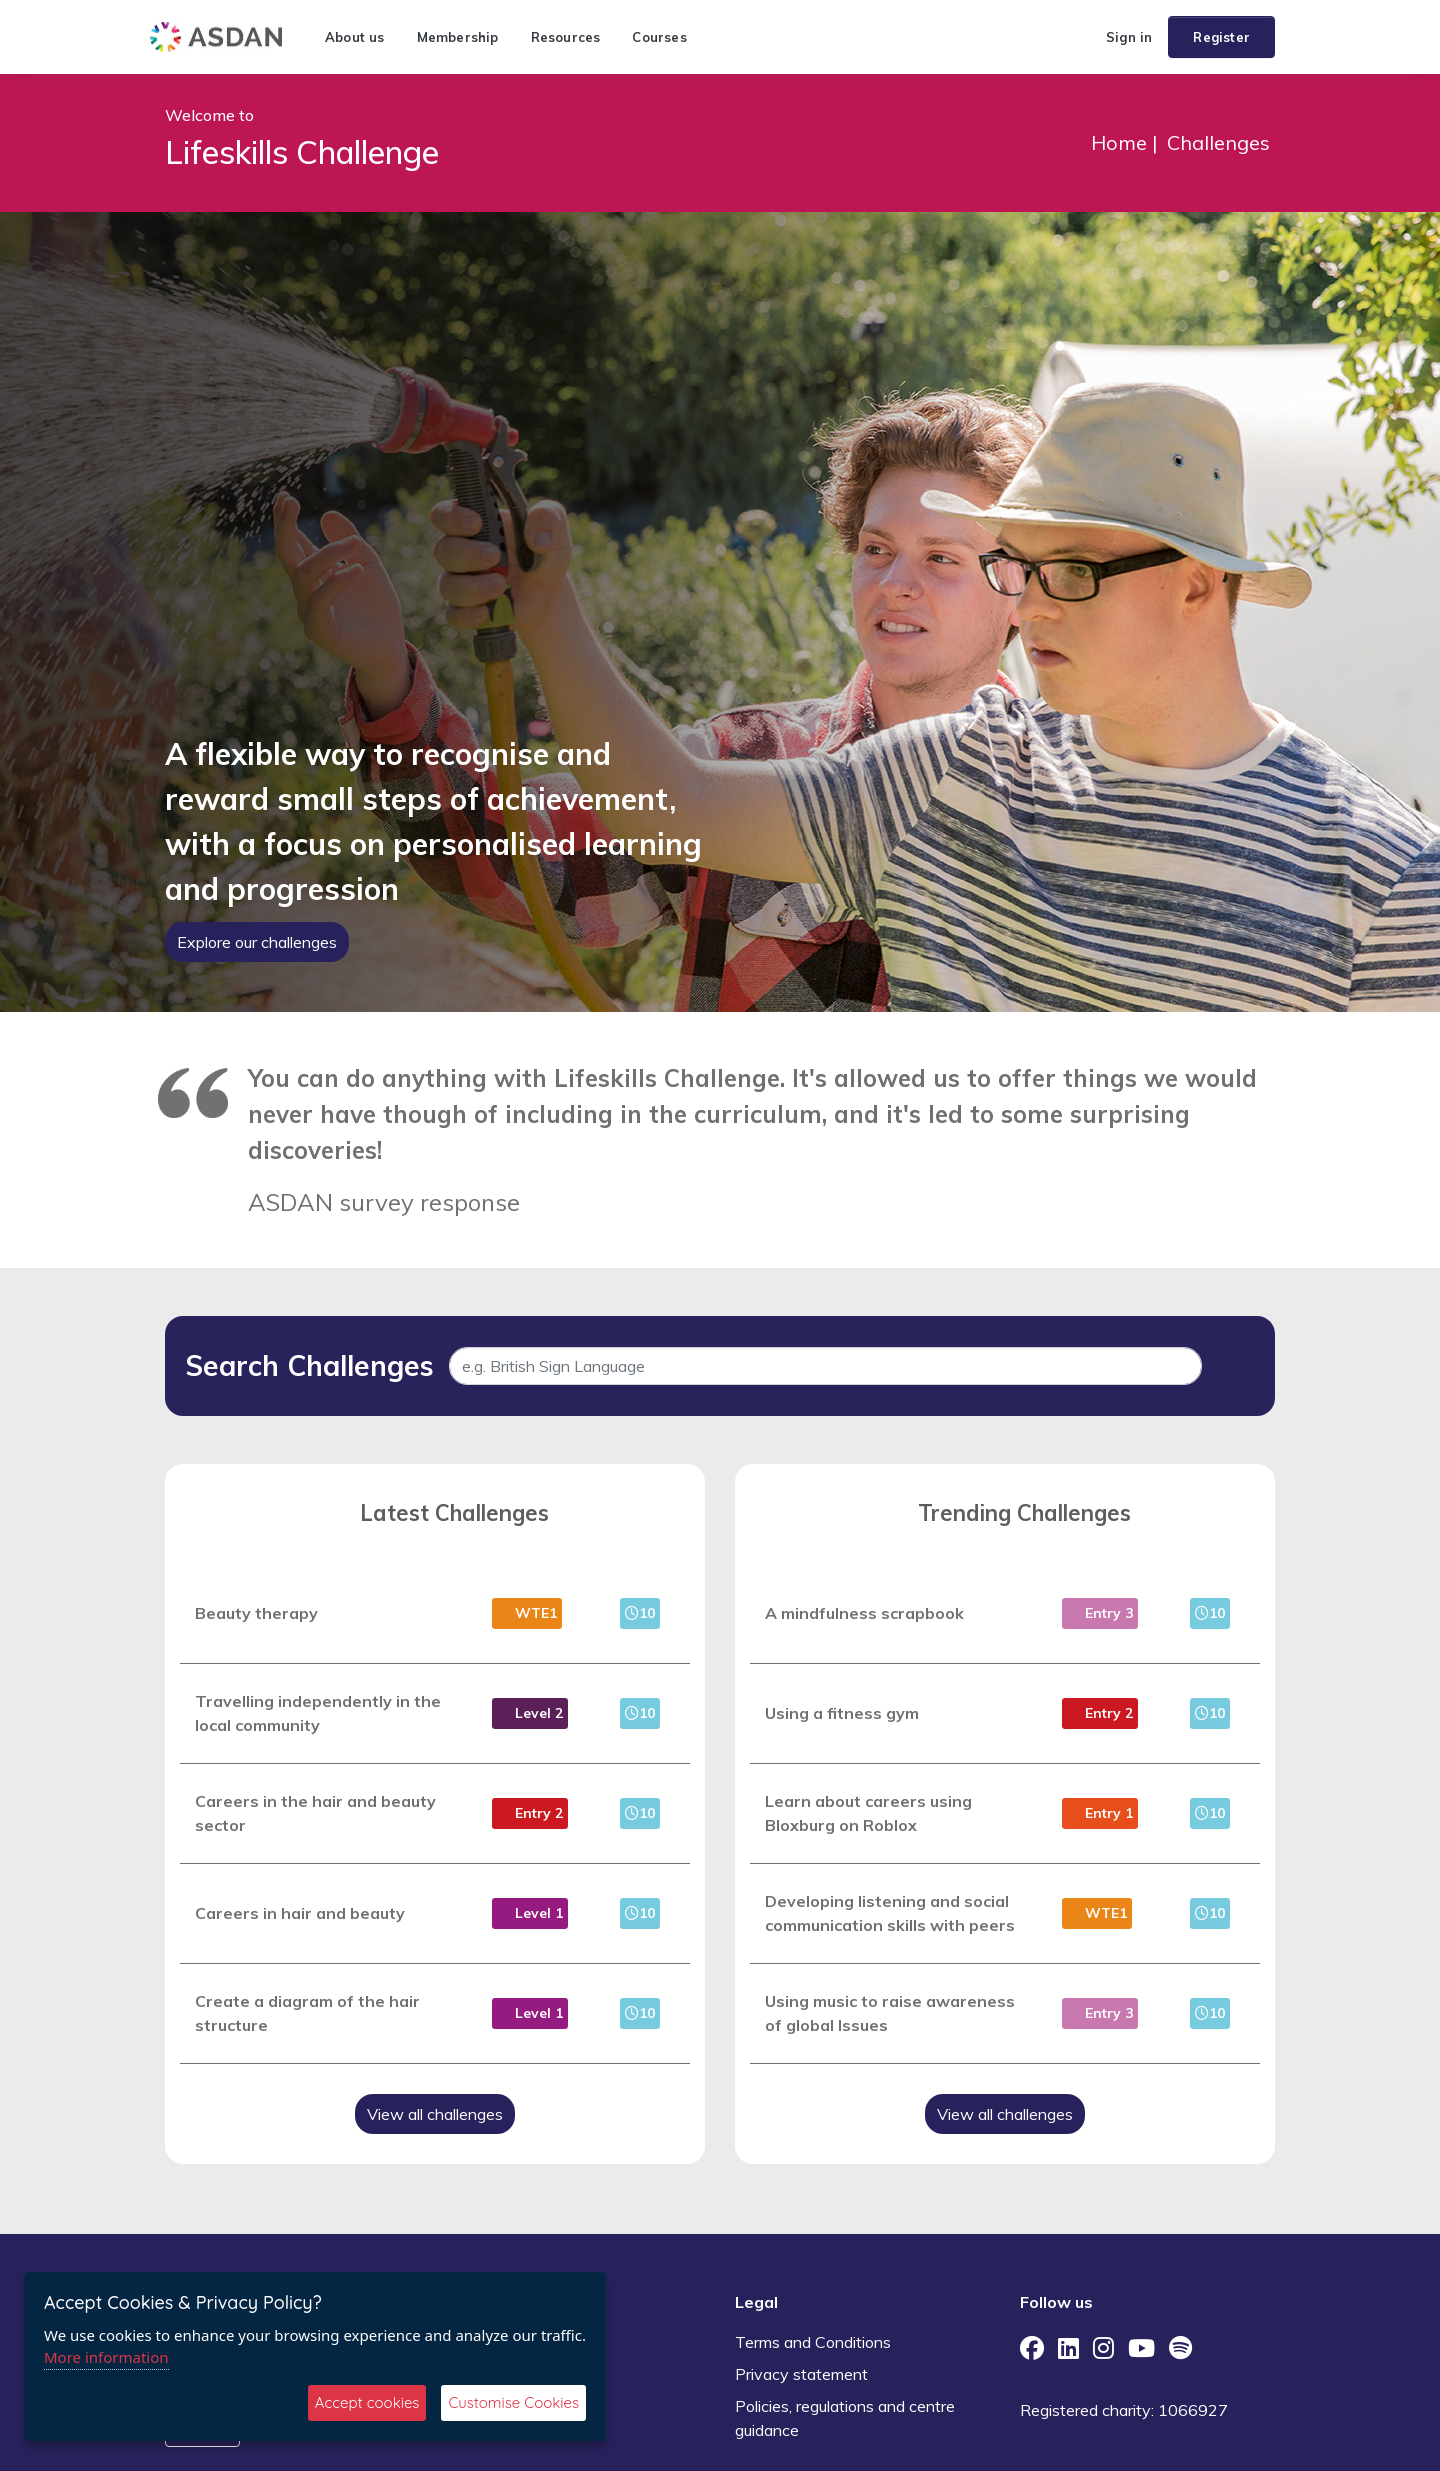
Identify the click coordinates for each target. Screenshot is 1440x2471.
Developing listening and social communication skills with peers (890, 1913)
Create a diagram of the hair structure (307, 2013)
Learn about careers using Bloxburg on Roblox (868, 1813)
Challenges (1218, 142)
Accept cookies (367, 2402)
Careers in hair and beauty (300, 1913)
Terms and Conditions (813, 2342)
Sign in (1129, 37)
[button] (1082, 37)
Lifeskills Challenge (302, 152)
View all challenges (435, 2114)
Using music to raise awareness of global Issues (890, 2013)
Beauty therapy (256, 1613)
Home (1119, 142)
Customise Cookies (513, 2402)
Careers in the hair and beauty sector (315, 1813)
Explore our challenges (257, 942)
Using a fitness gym (842, 1713)
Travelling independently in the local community (318, 1713)
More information (106, 2357)
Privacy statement (801, 2374)
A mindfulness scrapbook (864, 1613)
